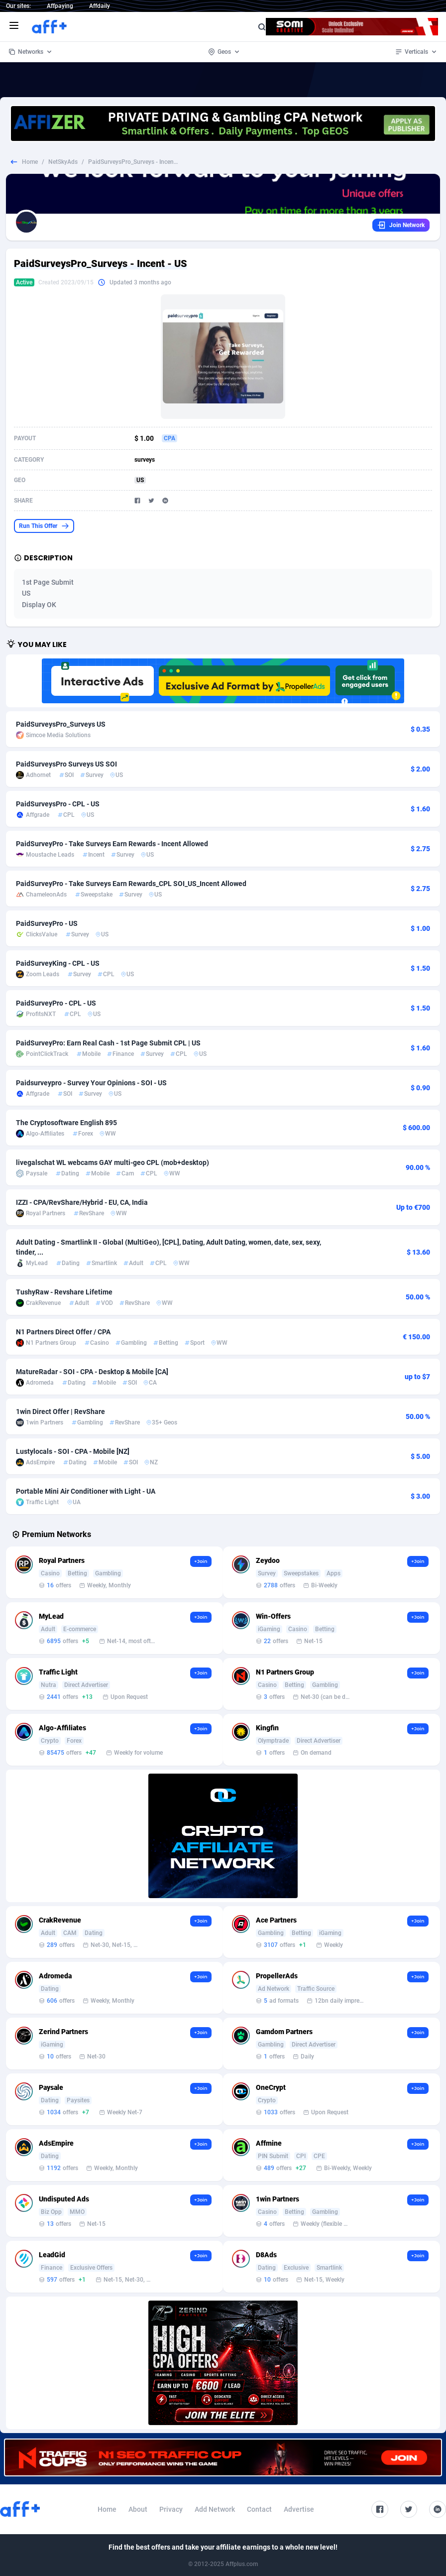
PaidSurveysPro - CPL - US (58, 804)
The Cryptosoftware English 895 (66, 1123)
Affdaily (99, 5)
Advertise (299, 2509)
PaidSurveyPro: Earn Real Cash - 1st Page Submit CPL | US (108, 1043)
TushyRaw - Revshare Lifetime (64, 1292)
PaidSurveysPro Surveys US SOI (66, 764)
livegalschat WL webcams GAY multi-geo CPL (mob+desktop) (112, 1162)
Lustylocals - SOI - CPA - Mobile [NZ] (72, 1451)
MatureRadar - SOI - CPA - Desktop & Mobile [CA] (92, 1372)
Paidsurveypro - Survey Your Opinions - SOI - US (91, 1083)
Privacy (171, 2509)
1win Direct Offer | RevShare (60, 1412)
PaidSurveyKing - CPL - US (58, 963)
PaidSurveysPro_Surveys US (61, 724)
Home (30, 161)
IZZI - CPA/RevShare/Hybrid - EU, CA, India (82, 1202)
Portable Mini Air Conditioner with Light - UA (85, 1491)
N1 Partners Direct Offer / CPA (63, 1332)
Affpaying (60, 5)
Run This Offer (44, 526)
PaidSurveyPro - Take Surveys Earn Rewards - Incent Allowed (112, 844)
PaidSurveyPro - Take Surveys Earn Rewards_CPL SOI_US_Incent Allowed (131, 884)
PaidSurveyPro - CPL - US (56, 1003)
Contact (259, 2509)
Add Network (215, 2509)
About (137, 2509)
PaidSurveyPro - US (47, 923)
